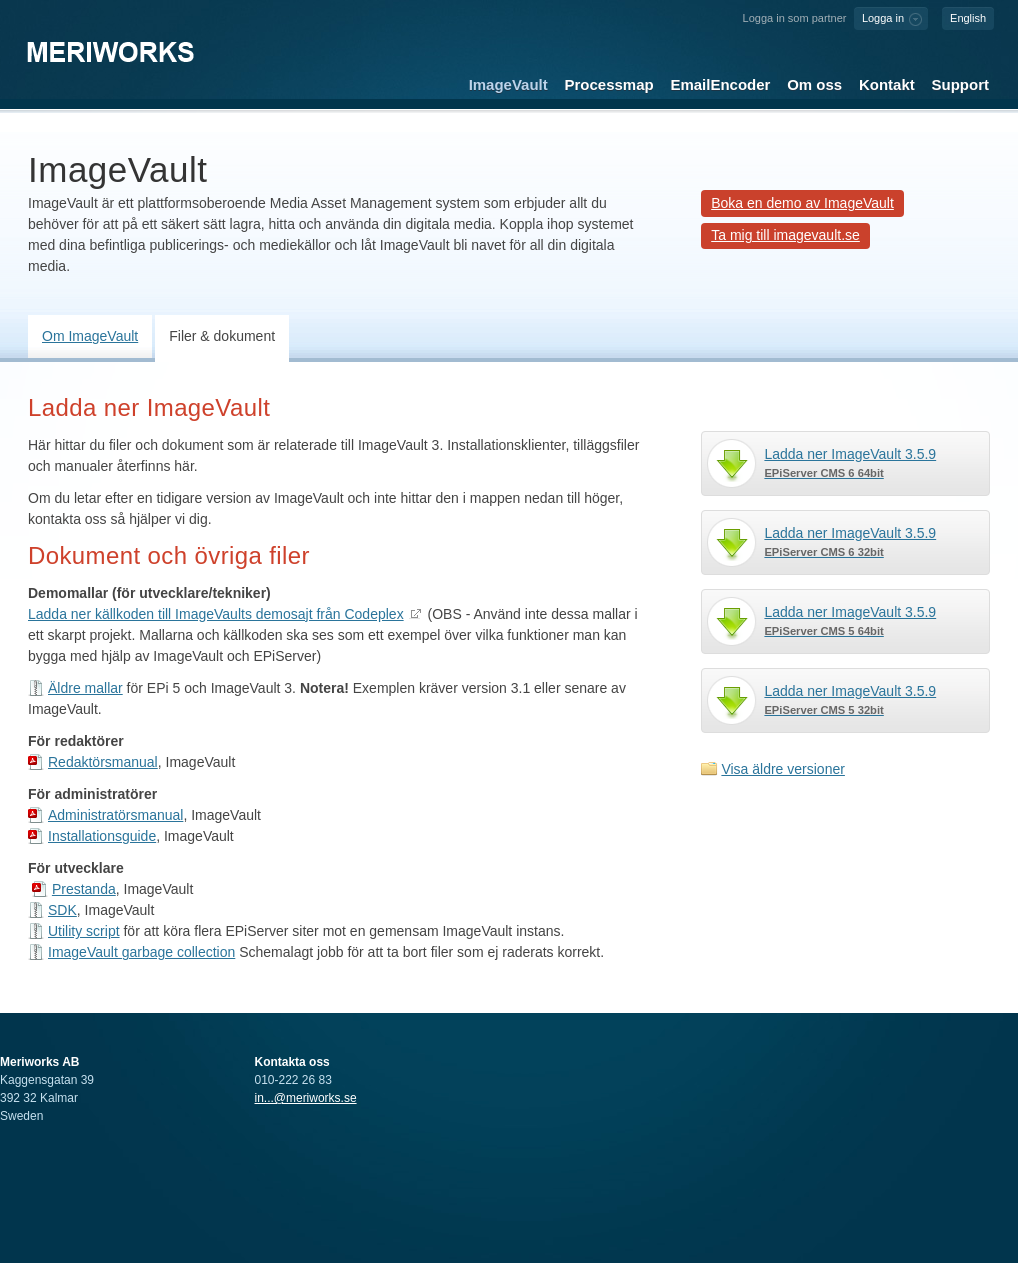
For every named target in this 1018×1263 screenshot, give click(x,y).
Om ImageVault (90, 336)
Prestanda (84, 889)
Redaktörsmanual (103, 762)
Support (960, 84)
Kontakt (887, 84)
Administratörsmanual (115, 815)
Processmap (609, 84)
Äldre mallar (85, 688)
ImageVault (508, 84)
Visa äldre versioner (782, 769)
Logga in (883, 18)
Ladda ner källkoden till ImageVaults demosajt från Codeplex (216, 614)
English (968, 18)
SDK (62, 910)
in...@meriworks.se (306, 1098)
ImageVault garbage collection (141, 952)
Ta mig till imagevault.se (785, 235)
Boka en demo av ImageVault (802, 203)
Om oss (814, 84)
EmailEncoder (720, 84)
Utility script (84, 931)
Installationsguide (102, 836)
